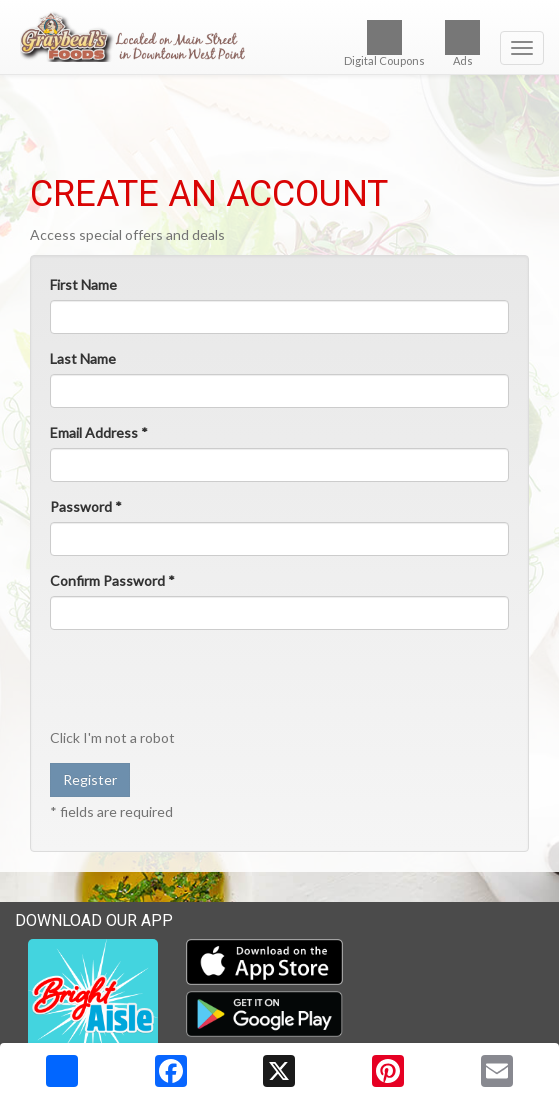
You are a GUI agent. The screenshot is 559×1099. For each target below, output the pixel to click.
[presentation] (202, 684)
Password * (86, 506)
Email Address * (99, 432)
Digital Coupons (384, 43)
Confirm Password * (112, 580)
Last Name (83, 358)
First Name (83, 284)
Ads (462, 43)
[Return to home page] (279, 36)
